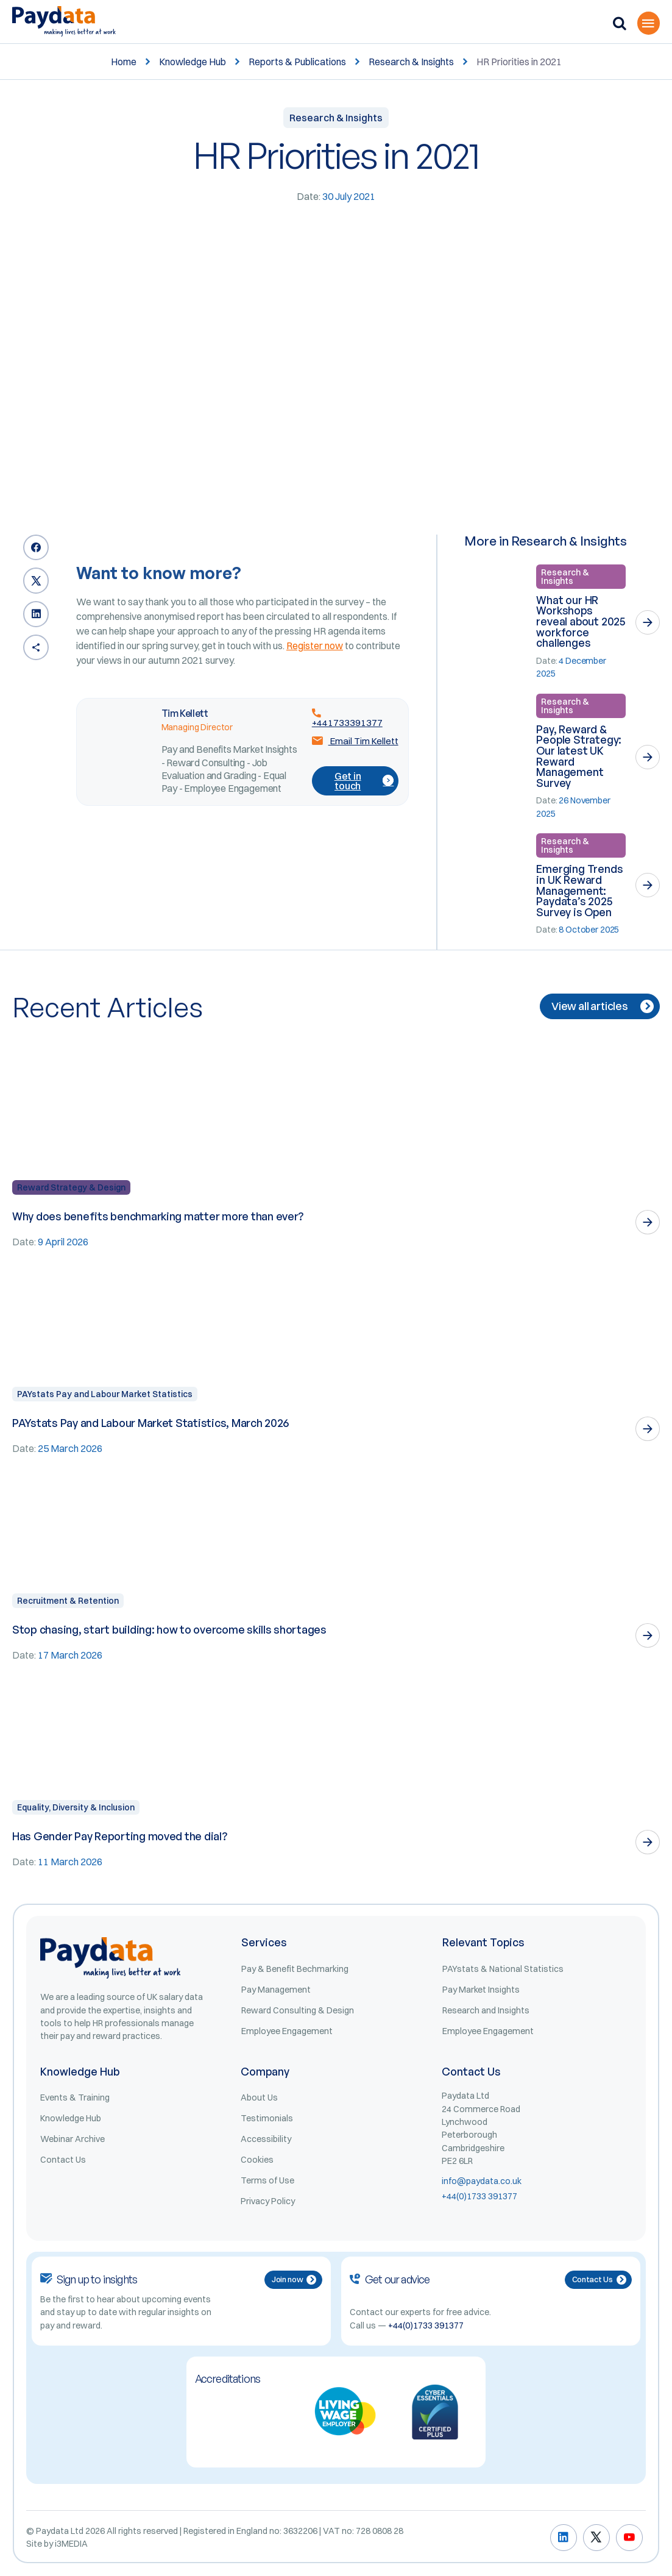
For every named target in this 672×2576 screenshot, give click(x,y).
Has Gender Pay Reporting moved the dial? (119, 1836)
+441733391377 (347, 717)
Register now (314, 645)
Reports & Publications (297, 61)
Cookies (257, 2159)
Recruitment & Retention (68, 1600)
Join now (294, 2279)
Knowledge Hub (192, 61)
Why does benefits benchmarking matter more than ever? (157, 1216)
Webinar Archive (72, 2138)
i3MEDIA (71, 2543)
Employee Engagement (287, 2031)
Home (123, 61)
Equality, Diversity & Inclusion (76, 1807)
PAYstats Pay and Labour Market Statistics (105, 1394)
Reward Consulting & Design (297, 2010)
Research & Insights (411, 61)
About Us (259, 2097)
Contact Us (63, 2159)
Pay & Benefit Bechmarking (294, 1968)
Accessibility (266, 2138)
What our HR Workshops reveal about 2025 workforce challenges (580, 621)
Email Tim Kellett (355, 740)
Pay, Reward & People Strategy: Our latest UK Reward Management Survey (578, 755)
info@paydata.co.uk (482, 2181)
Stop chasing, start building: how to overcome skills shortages (169, 1629)
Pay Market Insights (481, 1989)
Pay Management (276, 1989)
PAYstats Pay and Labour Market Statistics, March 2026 (150, 1422)
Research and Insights (485, 2010)
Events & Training (75, 2097)
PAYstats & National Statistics (503, 1968)
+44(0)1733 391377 (479, 2196)
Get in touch (364, 781)
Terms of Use (267, 2180)
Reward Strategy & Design (71, 1187)
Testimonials (267, 2118)
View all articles (602, 1006)
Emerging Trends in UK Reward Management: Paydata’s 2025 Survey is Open (579, 890)
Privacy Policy (268, 2201)
